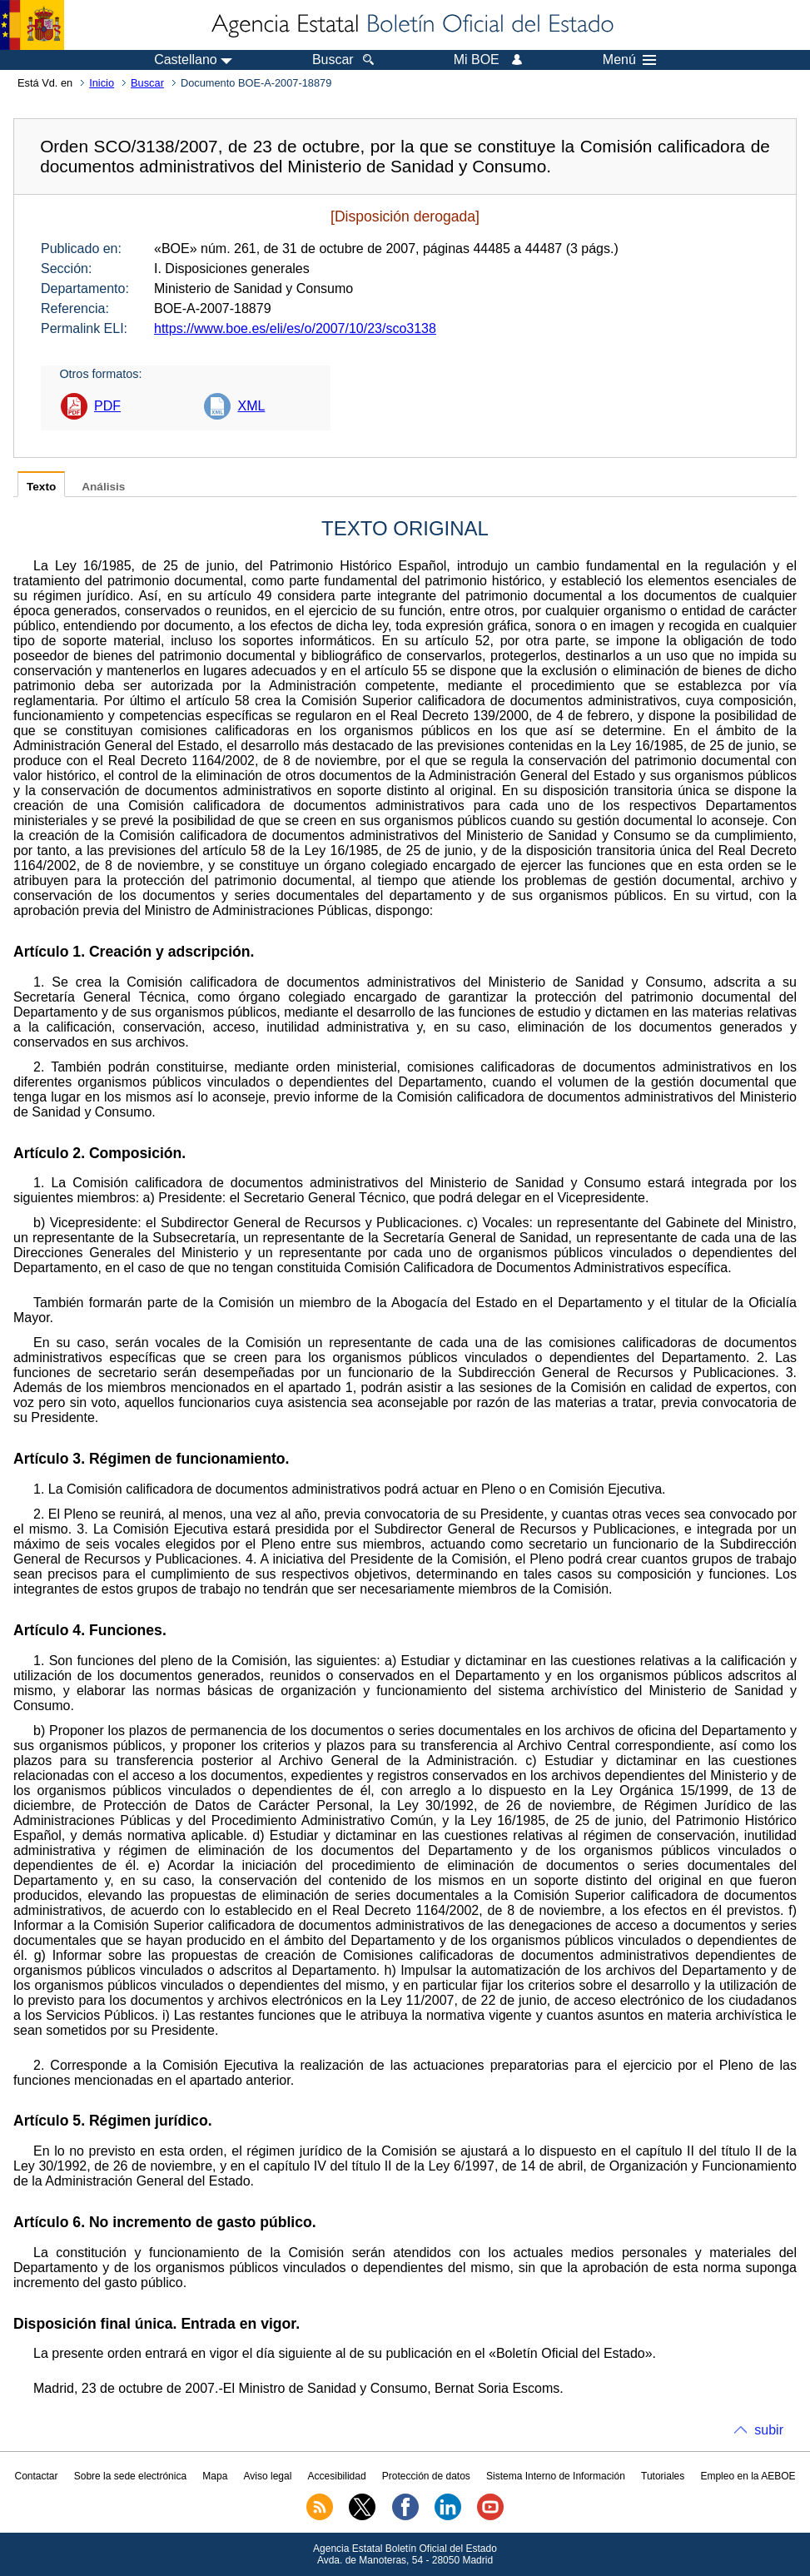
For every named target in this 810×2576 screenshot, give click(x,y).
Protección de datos (426, 2476)
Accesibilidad (337, 2476)
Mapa (214, 2476)
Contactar (35, 2476)
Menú (629, 60)
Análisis (103, 486)
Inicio (101, 83)
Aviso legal (268, 2476)
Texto (41, 486)
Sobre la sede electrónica (130, 2476)
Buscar (147, 83)
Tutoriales (662, 2476)
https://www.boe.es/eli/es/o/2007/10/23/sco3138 (295, 328)
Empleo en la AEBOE (747, 2476)
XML (251, 406)
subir (768, 2430)
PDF (107, 406)
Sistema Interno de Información (555, 2476)
